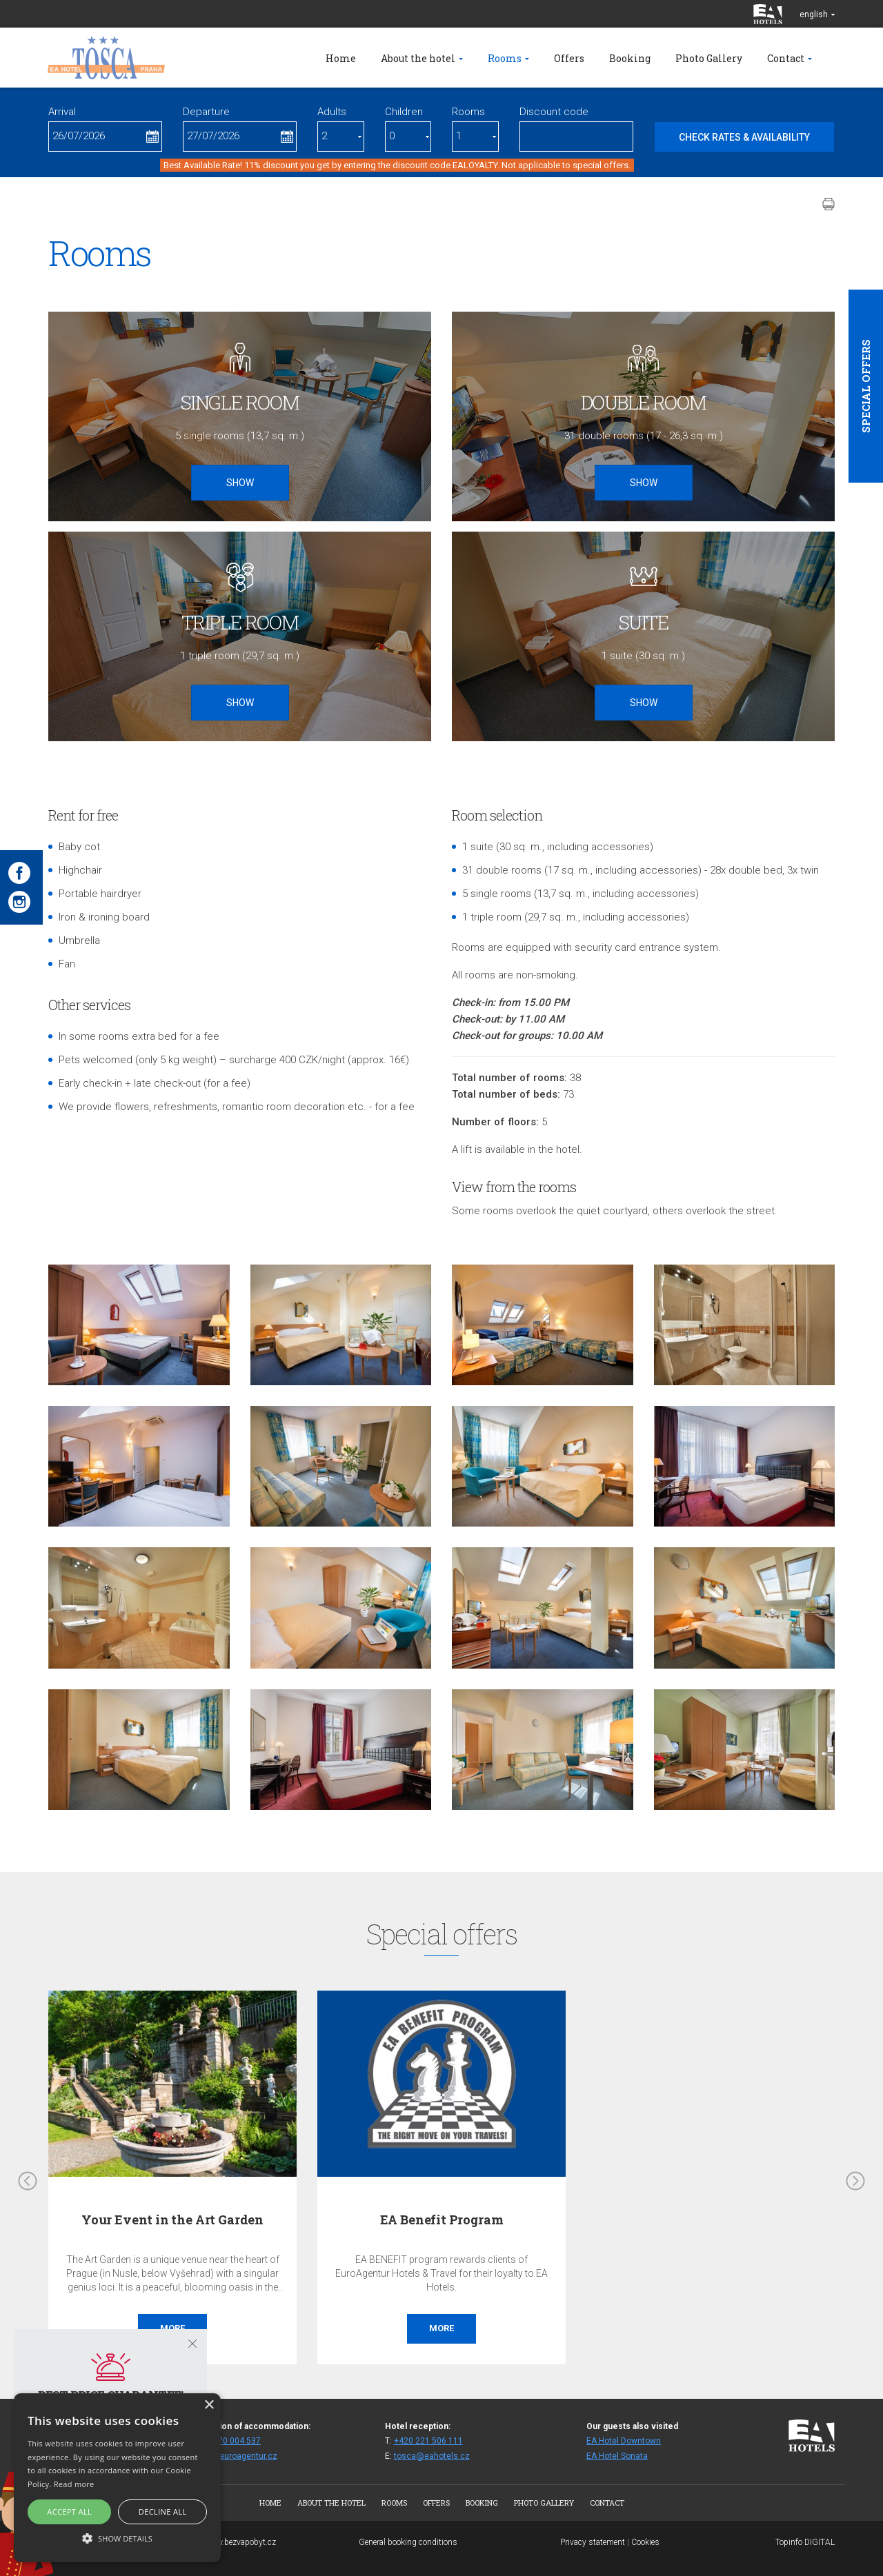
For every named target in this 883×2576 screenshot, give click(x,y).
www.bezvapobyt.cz (240, 2542)
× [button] (209, 2405)
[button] (117, 2537)
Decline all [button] (163, 2511)
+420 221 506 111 (428, 2441)
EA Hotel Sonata (617, 2456)
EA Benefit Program (442, 2219)
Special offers (866, 386)
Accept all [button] (69, 2511)
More (441, 2328)
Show (240, 482)
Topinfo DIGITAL (805, 2542)
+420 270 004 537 (226, 2441)
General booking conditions (408, 2542)
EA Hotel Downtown (623, 2441)
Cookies (645, 2542)
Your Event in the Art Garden (172, 2219)
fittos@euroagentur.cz (234, 2456)
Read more (74, 2484)
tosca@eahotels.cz (432, 2456)
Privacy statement (592, 2542)
